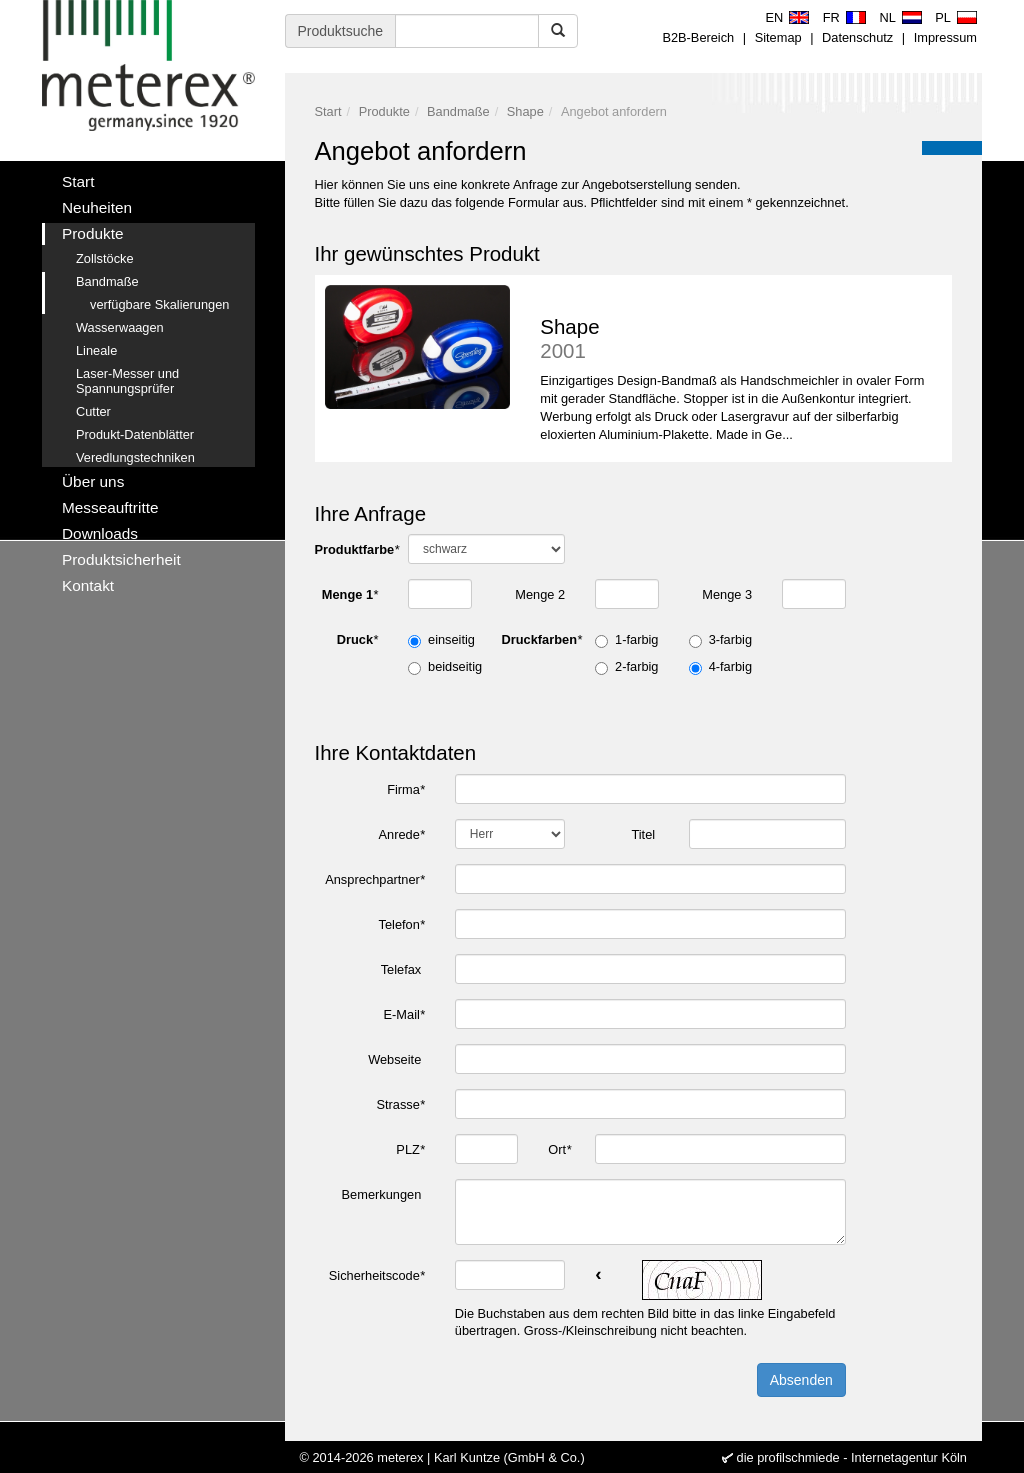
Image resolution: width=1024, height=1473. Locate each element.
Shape (525, 111)
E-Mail (404, 1014)
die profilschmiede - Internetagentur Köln (852, 1457)
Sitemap (778, 37)
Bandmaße (458, 111)
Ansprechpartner (375, 879)
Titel (644, 834)
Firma (406, 789)
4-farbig (730, 666)
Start (328, 111)
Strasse (400, 1104)
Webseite (396, 1059)
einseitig (451, 639)
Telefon (402, 924)
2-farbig (636, 666)
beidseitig (455, 666)
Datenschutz (857, 37)
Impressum (945, 37)
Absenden (801, 1380)
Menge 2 (540, 594)
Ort (559, 1149)
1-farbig (636, 639)
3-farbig (730, 639)
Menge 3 (727, 594)
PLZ (410, 1149)
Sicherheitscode (377, 1275)
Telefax (403, 969)
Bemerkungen (383, 1194)
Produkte (384, 111)
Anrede (402, 834)
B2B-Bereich (698, 37)
